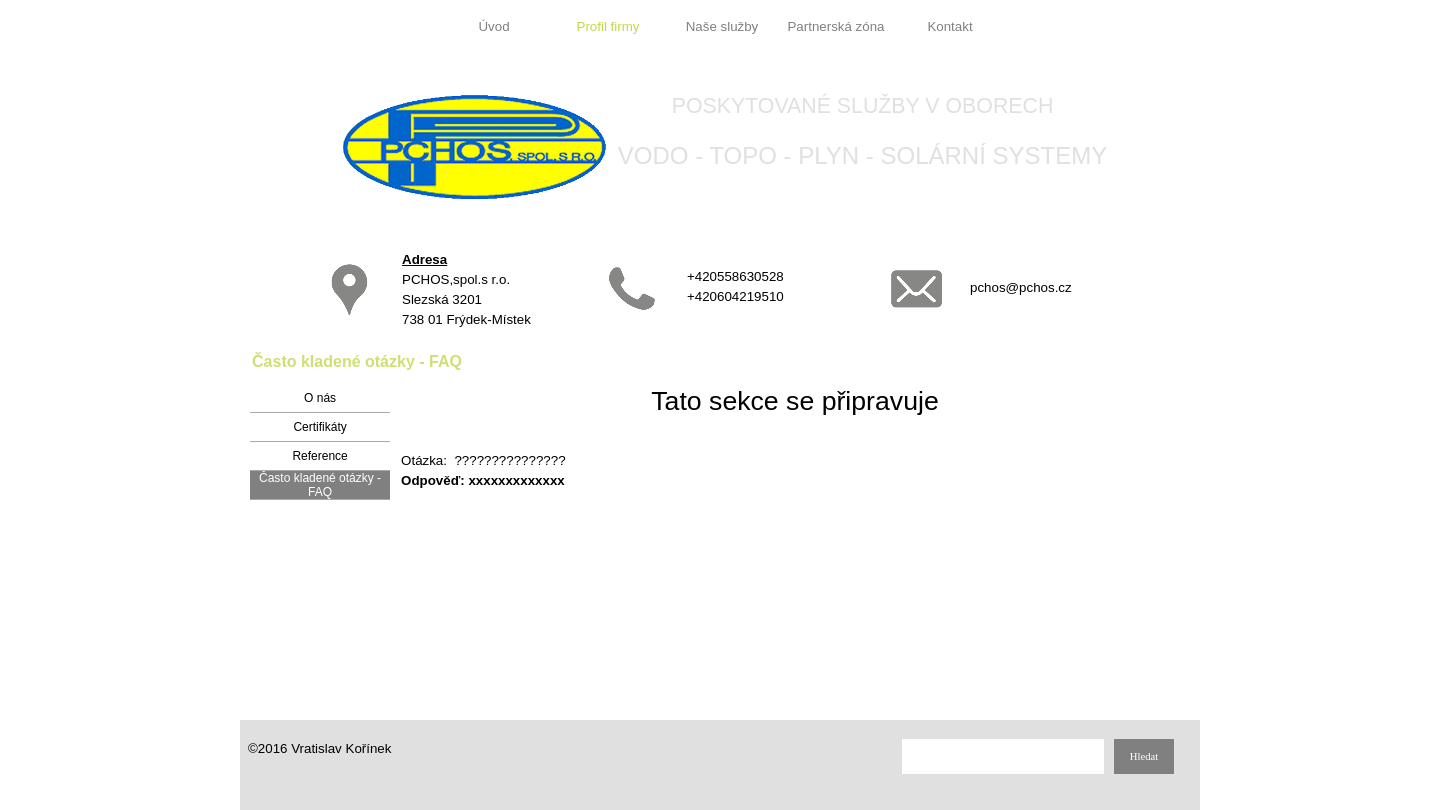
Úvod (493, 26)
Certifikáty (319, 427)
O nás (320, 398)
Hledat (1144, 756)
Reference (319, 456)
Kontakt (949, 26)
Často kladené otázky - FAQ (320, 485)
